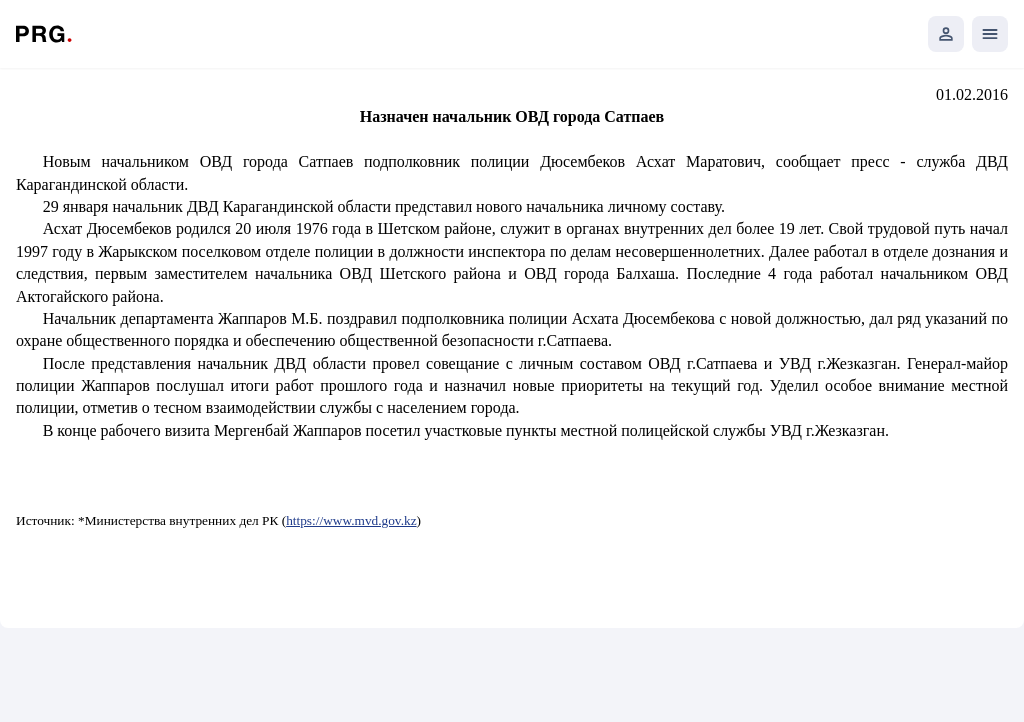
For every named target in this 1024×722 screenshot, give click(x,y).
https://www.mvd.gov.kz (351, 520)
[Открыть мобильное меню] (990, 34)
